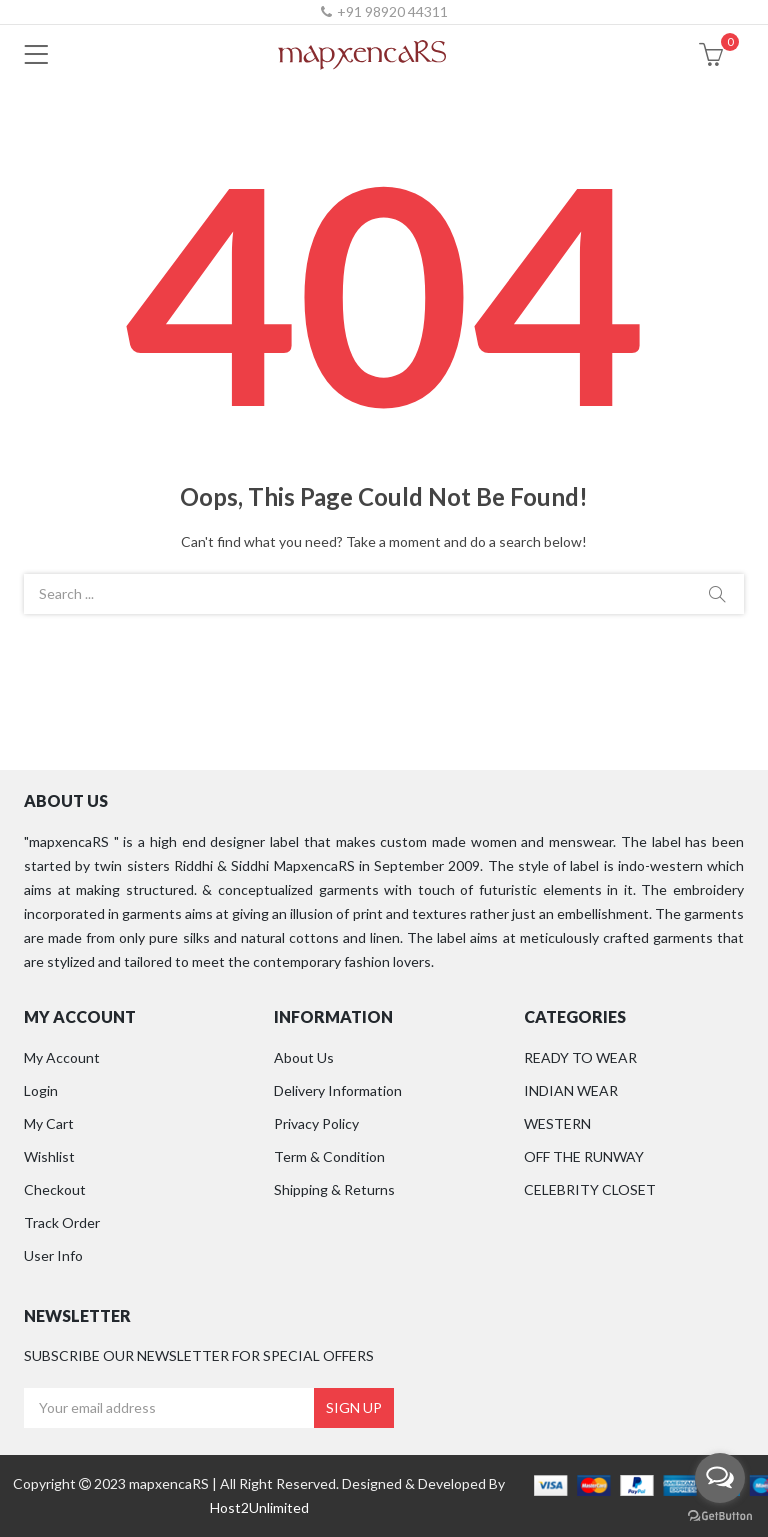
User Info (53, 1255)
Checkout (55, 1189)
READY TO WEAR (580, 1057)
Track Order (62, 1222)
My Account (62, 1057)
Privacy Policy (316, 1123)
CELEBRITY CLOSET (590, 1189)
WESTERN (557, 1123)
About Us (304, 1057)
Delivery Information (338, 1090)
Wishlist (49, 1156)
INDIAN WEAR (571, 1090)
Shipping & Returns (334, 1189)
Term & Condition (329, 1156)
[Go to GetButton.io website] (720, 1516)
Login (41, 1090)
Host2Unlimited (259, 1507)
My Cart (49, 1123)
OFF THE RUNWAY (584, 1156)
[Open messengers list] (720, 1478)
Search (717, 594)
